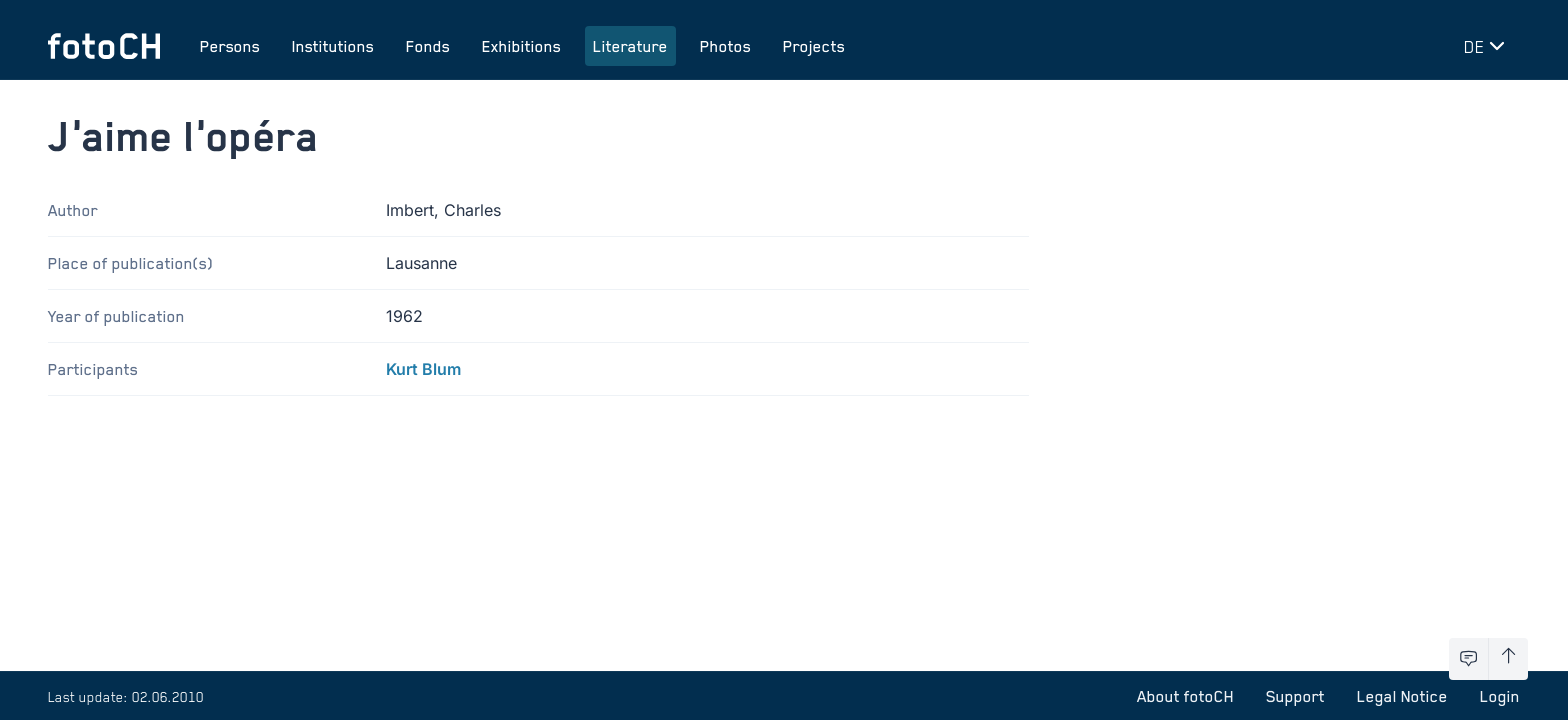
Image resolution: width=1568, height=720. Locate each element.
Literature (630, 46)
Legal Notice (1402, 696)
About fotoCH (1185, 696)
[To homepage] (104, 46)
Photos (725, 46)
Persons (230, 46)
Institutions (333, 46)
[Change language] (1488, 46)
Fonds (428, 46)
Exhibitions (521, 46)
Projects (814, 46)
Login (1500, 696)
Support (1295, 696)
